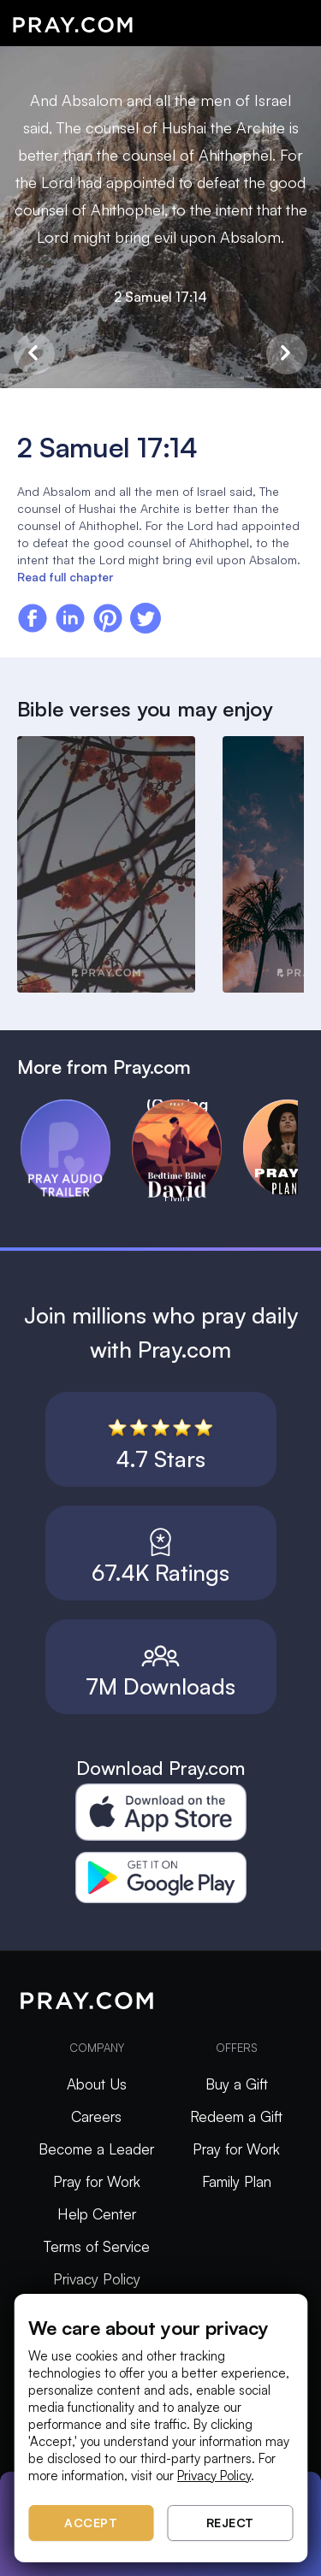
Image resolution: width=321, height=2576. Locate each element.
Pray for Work (96, 2181)
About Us (97, 2084)
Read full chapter (65, 576)
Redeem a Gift (236, 2116)
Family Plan (236, 2181)
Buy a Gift (236, 2084)
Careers (96, 2116)
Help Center (96, 2214)
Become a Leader (96, 2149)
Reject (230, 2522)
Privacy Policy (96, 2279)
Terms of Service (97, 2246)
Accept (90, 2522)
